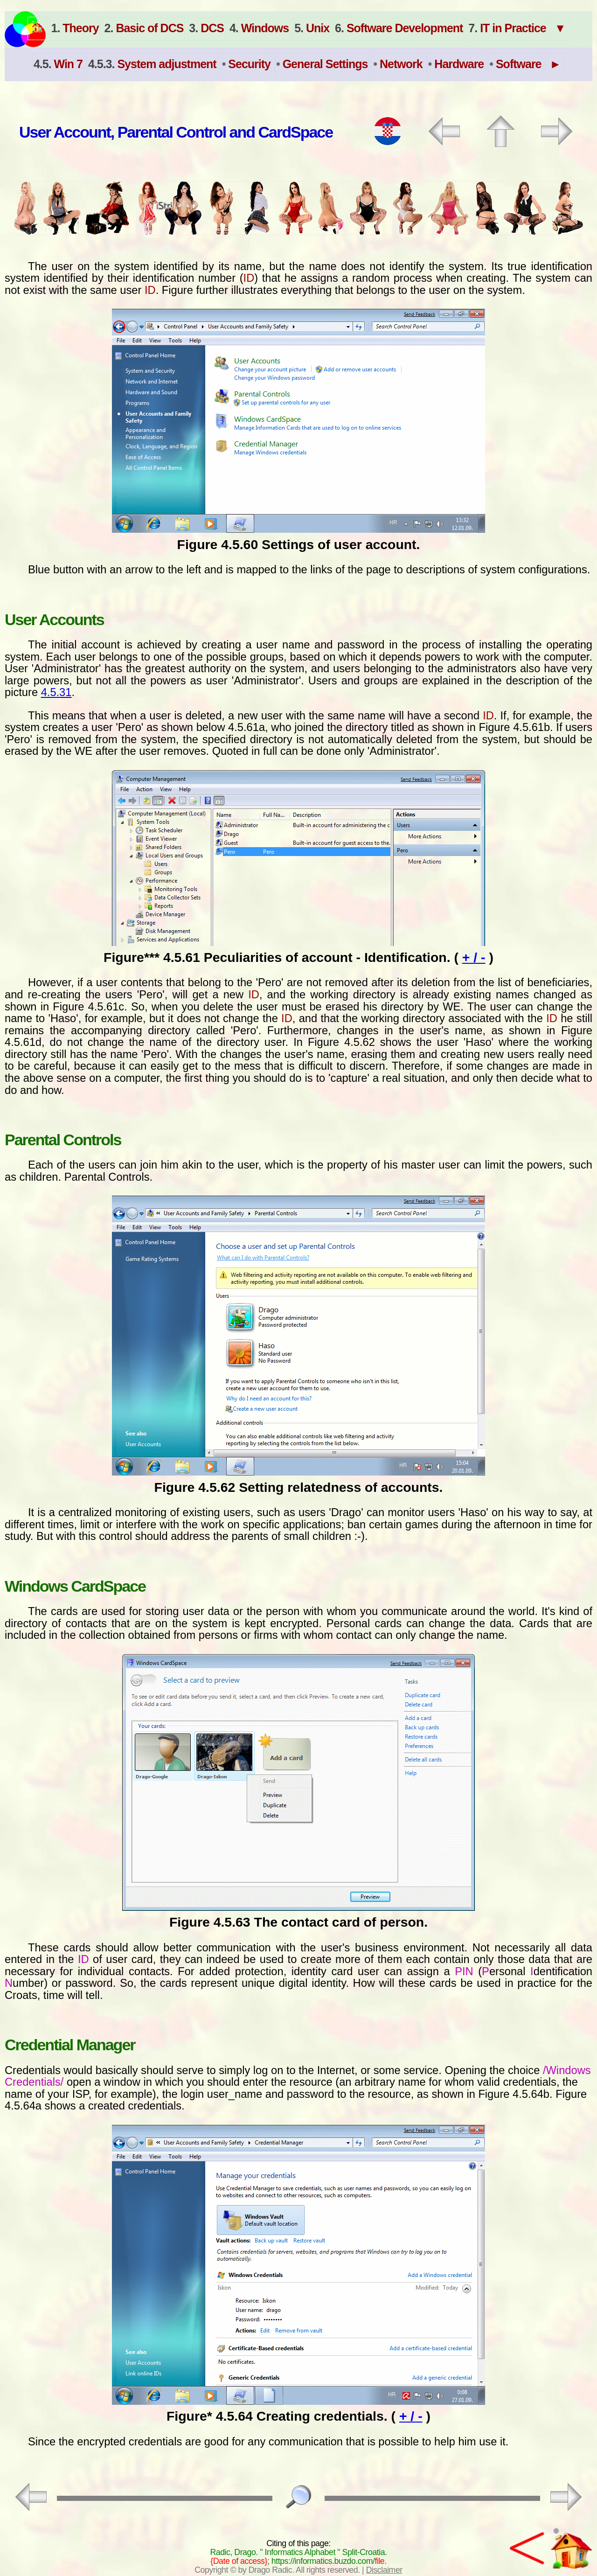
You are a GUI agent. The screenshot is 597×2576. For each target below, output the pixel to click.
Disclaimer (384, 2570)
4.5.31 (56, 692)
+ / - (474, 957)
